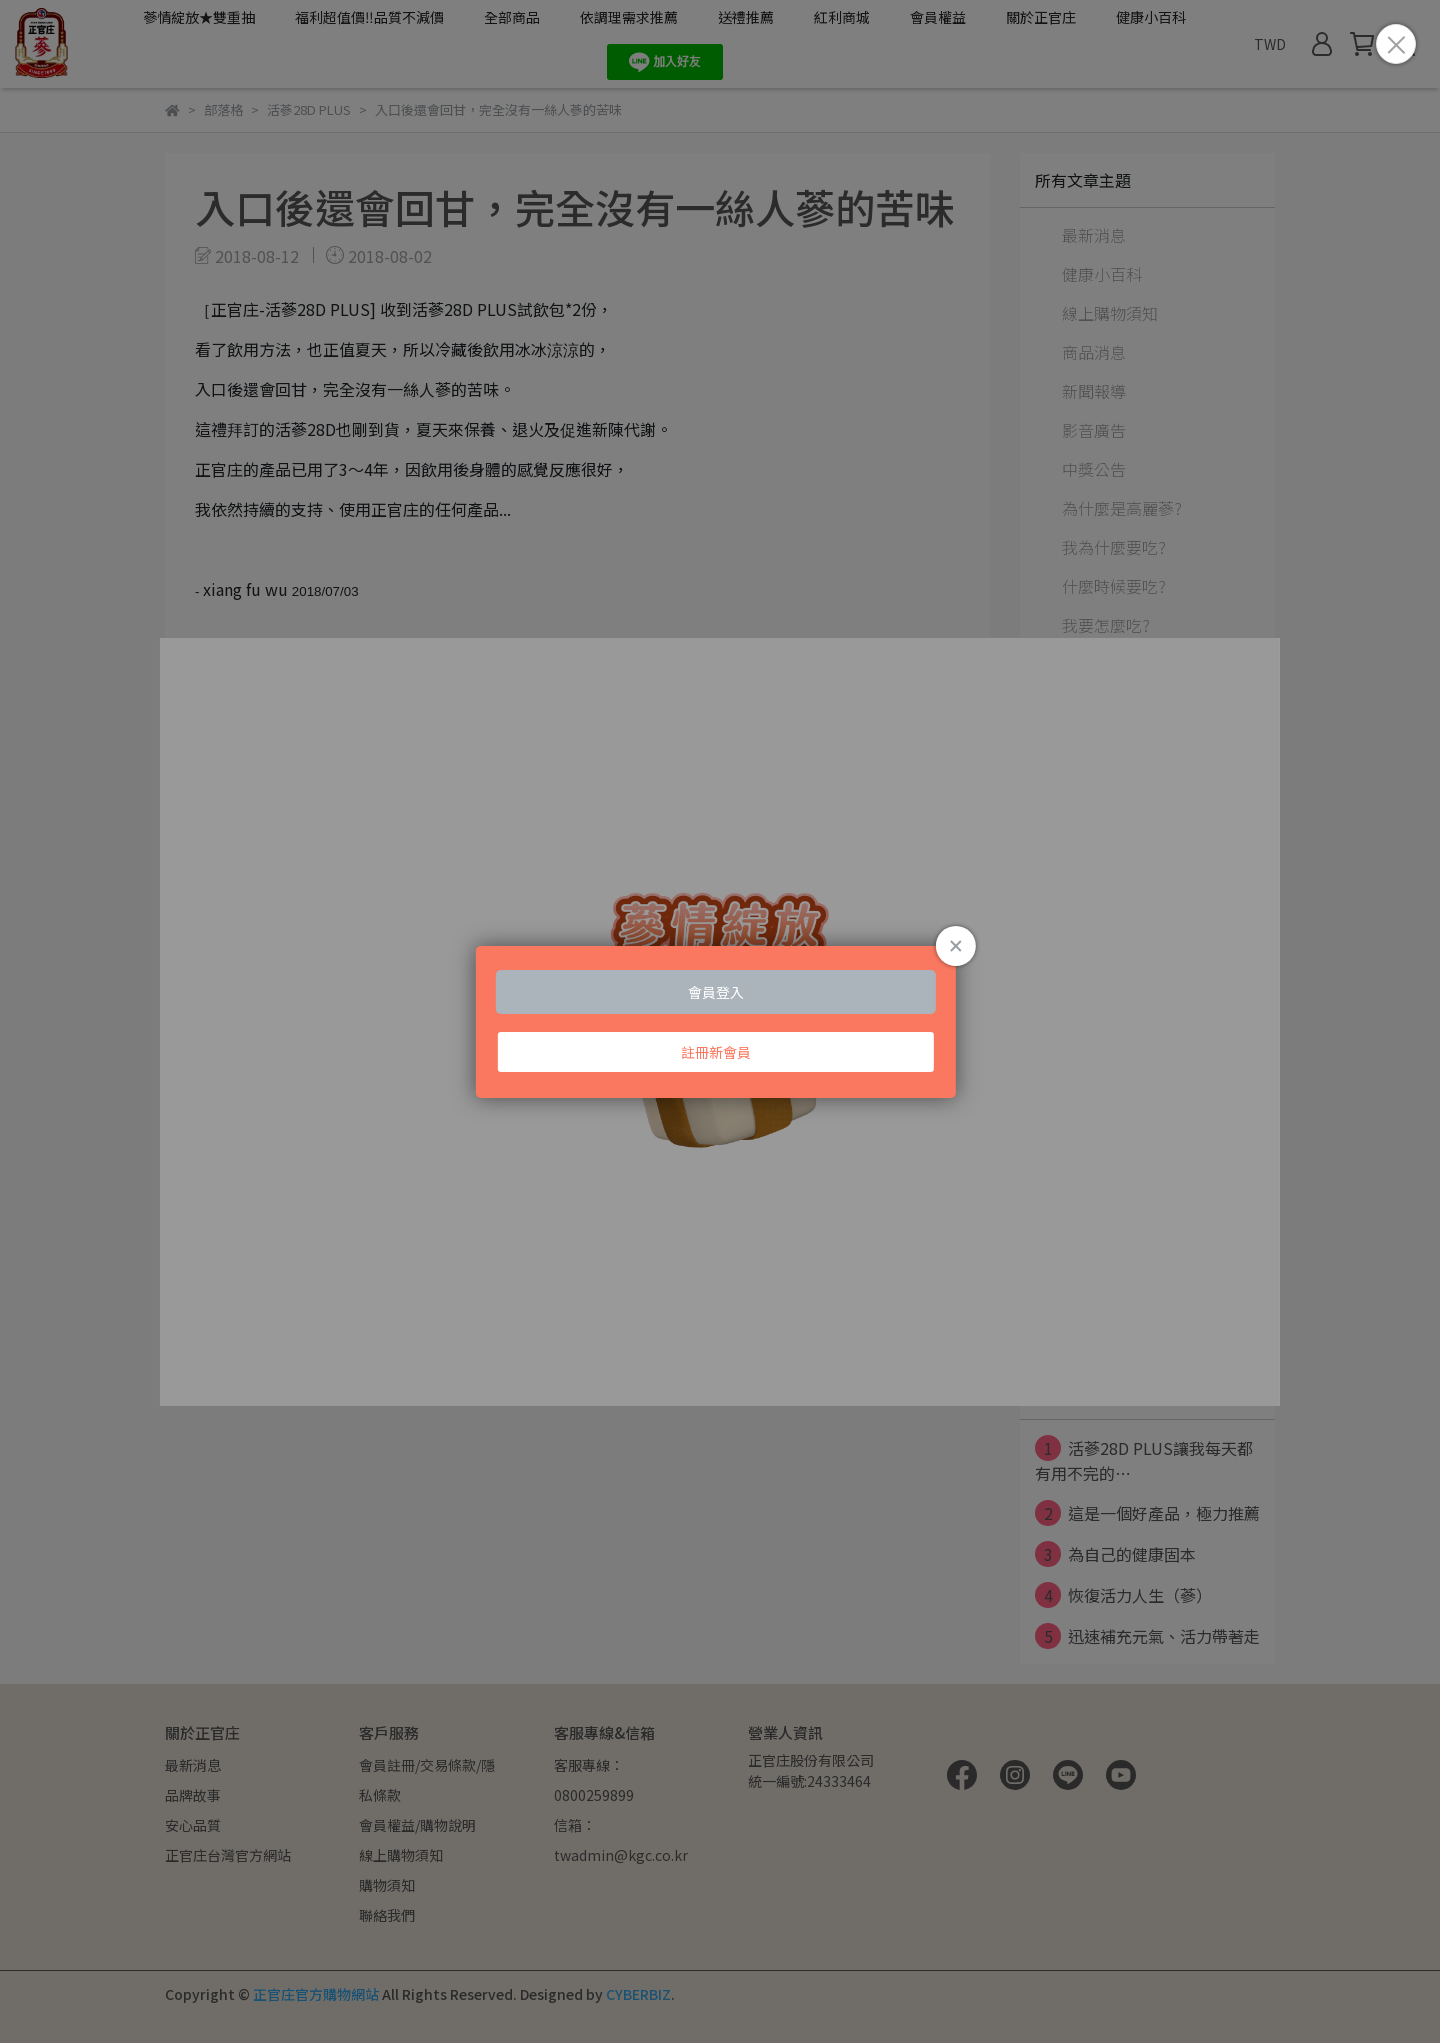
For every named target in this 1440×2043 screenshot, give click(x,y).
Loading (720, 1022)
